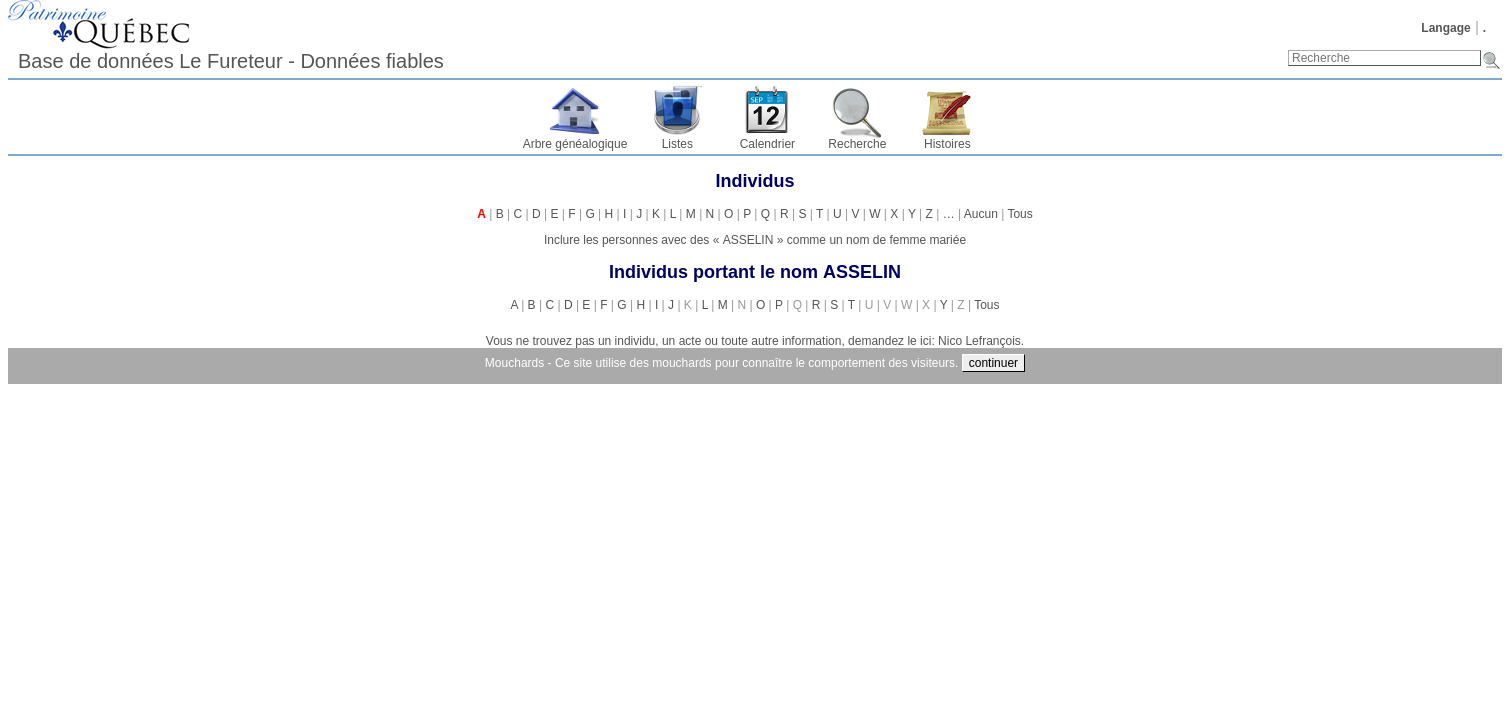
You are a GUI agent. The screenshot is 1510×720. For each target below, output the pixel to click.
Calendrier (767, 144)
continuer (993, 363)
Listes (677, 144)
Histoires (947, 144)
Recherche (857, 144)
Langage (1445, 28)
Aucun (981, 214)
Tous (1019, 214)
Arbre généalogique (575, 144)
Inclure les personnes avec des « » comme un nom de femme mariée (755, 240)
